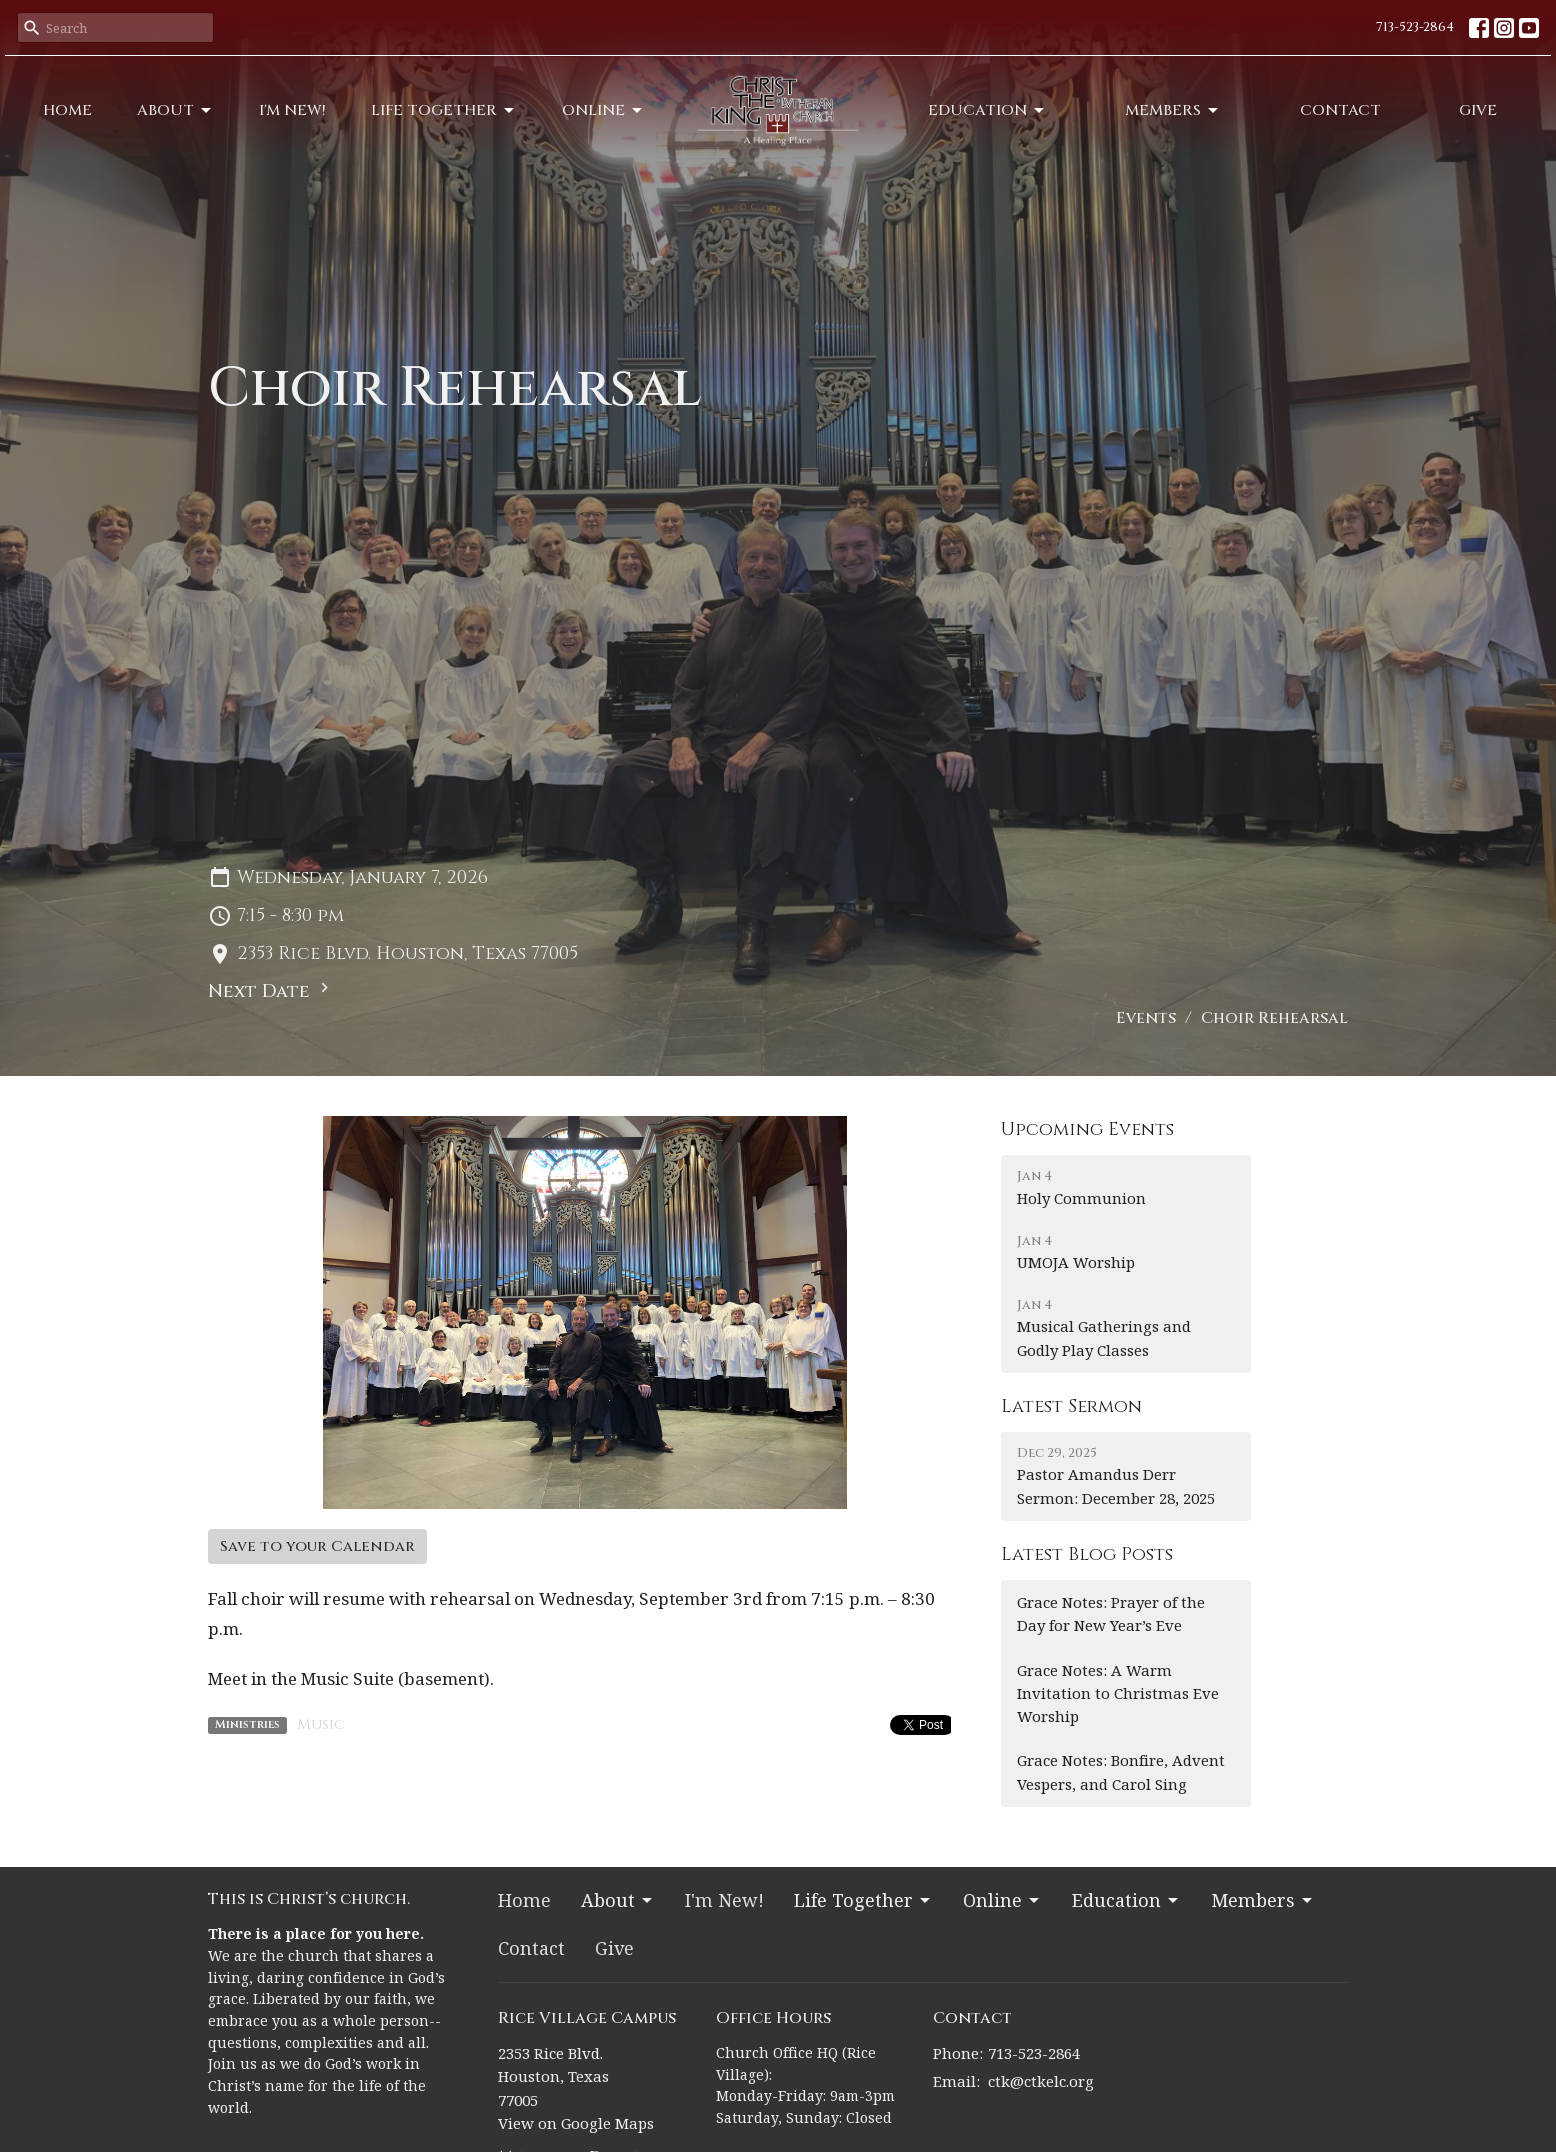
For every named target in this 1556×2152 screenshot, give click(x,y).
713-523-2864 (1415, 27)
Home (67, 110)
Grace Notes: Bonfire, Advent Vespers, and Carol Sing (1121, 1771)
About (175, 110)
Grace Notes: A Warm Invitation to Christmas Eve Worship (1118, 1693)
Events (1146, 1018)
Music (321, 1724)
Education (987, 110)
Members (1173, 110)
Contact (1340, 110)
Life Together (444, 110)
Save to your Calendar (317, 1546)
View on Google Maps (576, 2123)
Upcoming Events (1087, 1129)
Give (1478, 110)
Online (603, 110)
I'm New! (292, 110)
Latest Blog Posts (1087, 1554)
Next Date (271, 991)
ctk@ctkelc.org (1041, 2081)
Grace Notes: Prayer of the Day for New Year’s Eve (1111, 1613)
